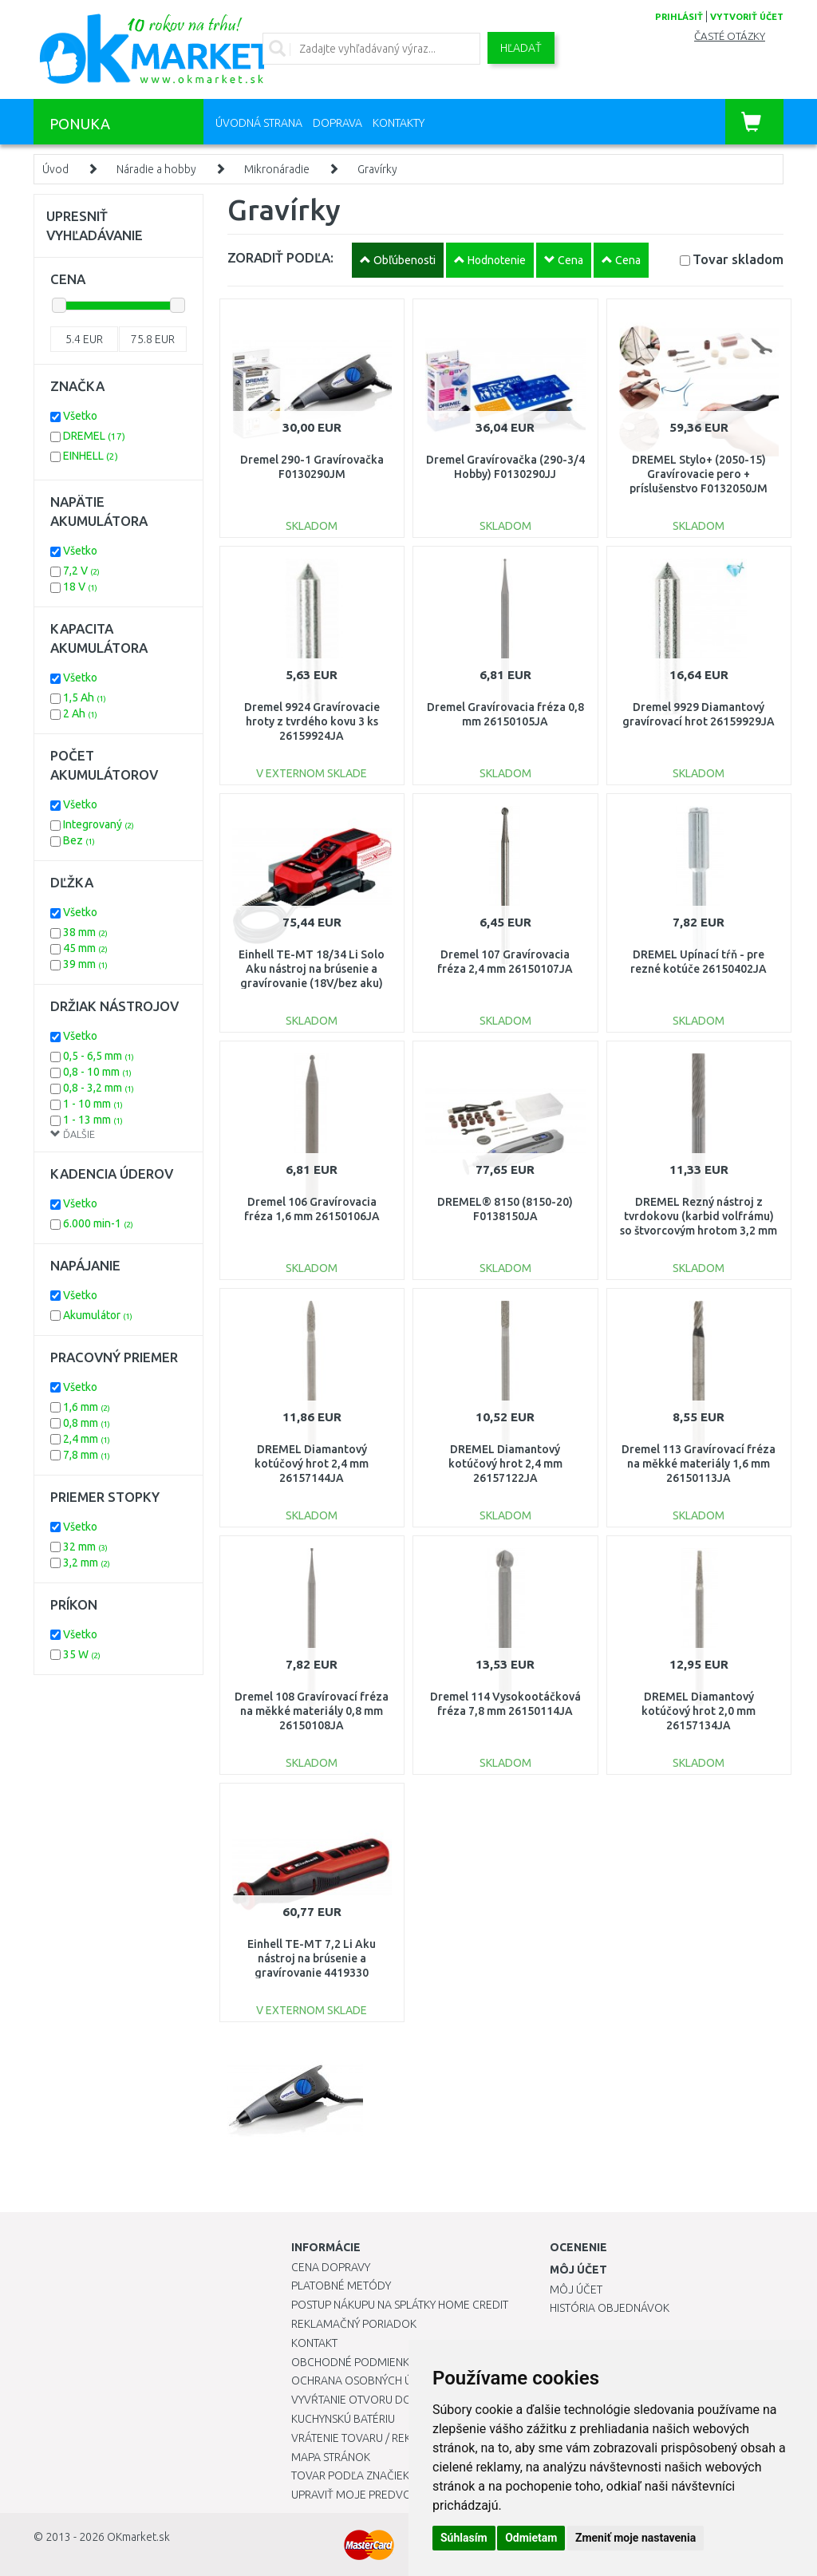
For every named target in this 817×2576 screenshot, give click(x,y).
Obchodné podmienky (353, 2362)
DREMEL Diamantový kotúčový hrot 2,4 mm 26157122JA (505, 1463)
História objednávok (609, 2307)
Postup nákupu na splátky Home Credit (399, 2304)
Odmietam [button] (531, 2537)
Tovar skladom (738, 259)
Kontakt (314, 2343)
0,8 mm (86, 1422)
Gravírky (377, 169)
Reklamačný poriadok (353, 2323)
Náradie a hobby (156, 169)
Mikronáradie (277, 169)
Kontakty (398, 123)
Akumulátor (97, 1315)
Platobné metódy (341, 2285)
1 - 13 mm (93, 1119)
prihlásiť (679, 17)
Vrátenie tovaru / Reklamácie (373, 2438)
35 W (82, 1654)
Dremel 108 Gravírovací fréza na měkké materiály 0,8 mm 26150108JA (312, 1711)
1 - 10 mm (93, 1103)
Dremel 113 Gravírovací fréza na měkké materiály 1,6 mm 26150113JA (699, 1463)
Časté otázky (729, 36)
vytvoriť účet (746, 17)
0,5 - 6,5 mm (98, 1055)
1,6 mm (86, 1407)
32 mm (85, 1546)
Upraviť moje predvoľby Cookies (384, 2494)
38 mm (85, 932)
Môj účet (576, 2289)
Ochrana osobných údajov (369, 2380)
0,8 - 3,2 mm (98, 1087)
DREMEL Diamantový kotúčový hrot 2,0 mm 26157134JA (698, 1711)
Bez (79, 840)
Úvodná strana (258, 123)
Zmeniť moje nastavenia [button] (635, 2537)
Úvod (55, 169)
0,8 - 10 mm (97, 1071)
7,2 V (81, 570)
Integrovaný (98, 824)
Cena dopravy (330, 2267)
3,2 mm (86, 1562)
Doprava (337, 123)
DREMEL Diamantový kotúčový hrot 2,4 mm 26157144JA (312, 1463)
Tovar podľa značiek (350, 2475)
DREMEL (94, 435)
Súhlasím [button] (463, 2537)
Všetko (80, 415)
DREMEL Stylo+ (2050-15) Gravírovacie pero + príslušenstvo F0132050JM (699, 474)
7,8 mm (86, 1454)
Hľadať (521, 47)
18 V (80, 586)
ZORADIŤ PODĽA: (280, 257)
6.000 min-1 (98, 1223)
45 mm (85, 948)
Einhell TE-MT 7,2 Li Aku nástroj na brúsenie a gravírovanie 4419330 (311, 1958)
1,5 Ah (84, 697)
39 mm (85, 964)
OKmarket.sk (138, 2537)
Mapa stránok (330, 2457)
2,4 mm (86, 1438)
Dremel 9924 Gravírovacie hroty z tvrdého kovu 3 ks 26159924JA (312, 721)
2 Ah (80, 713)
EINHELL (90, 455)
